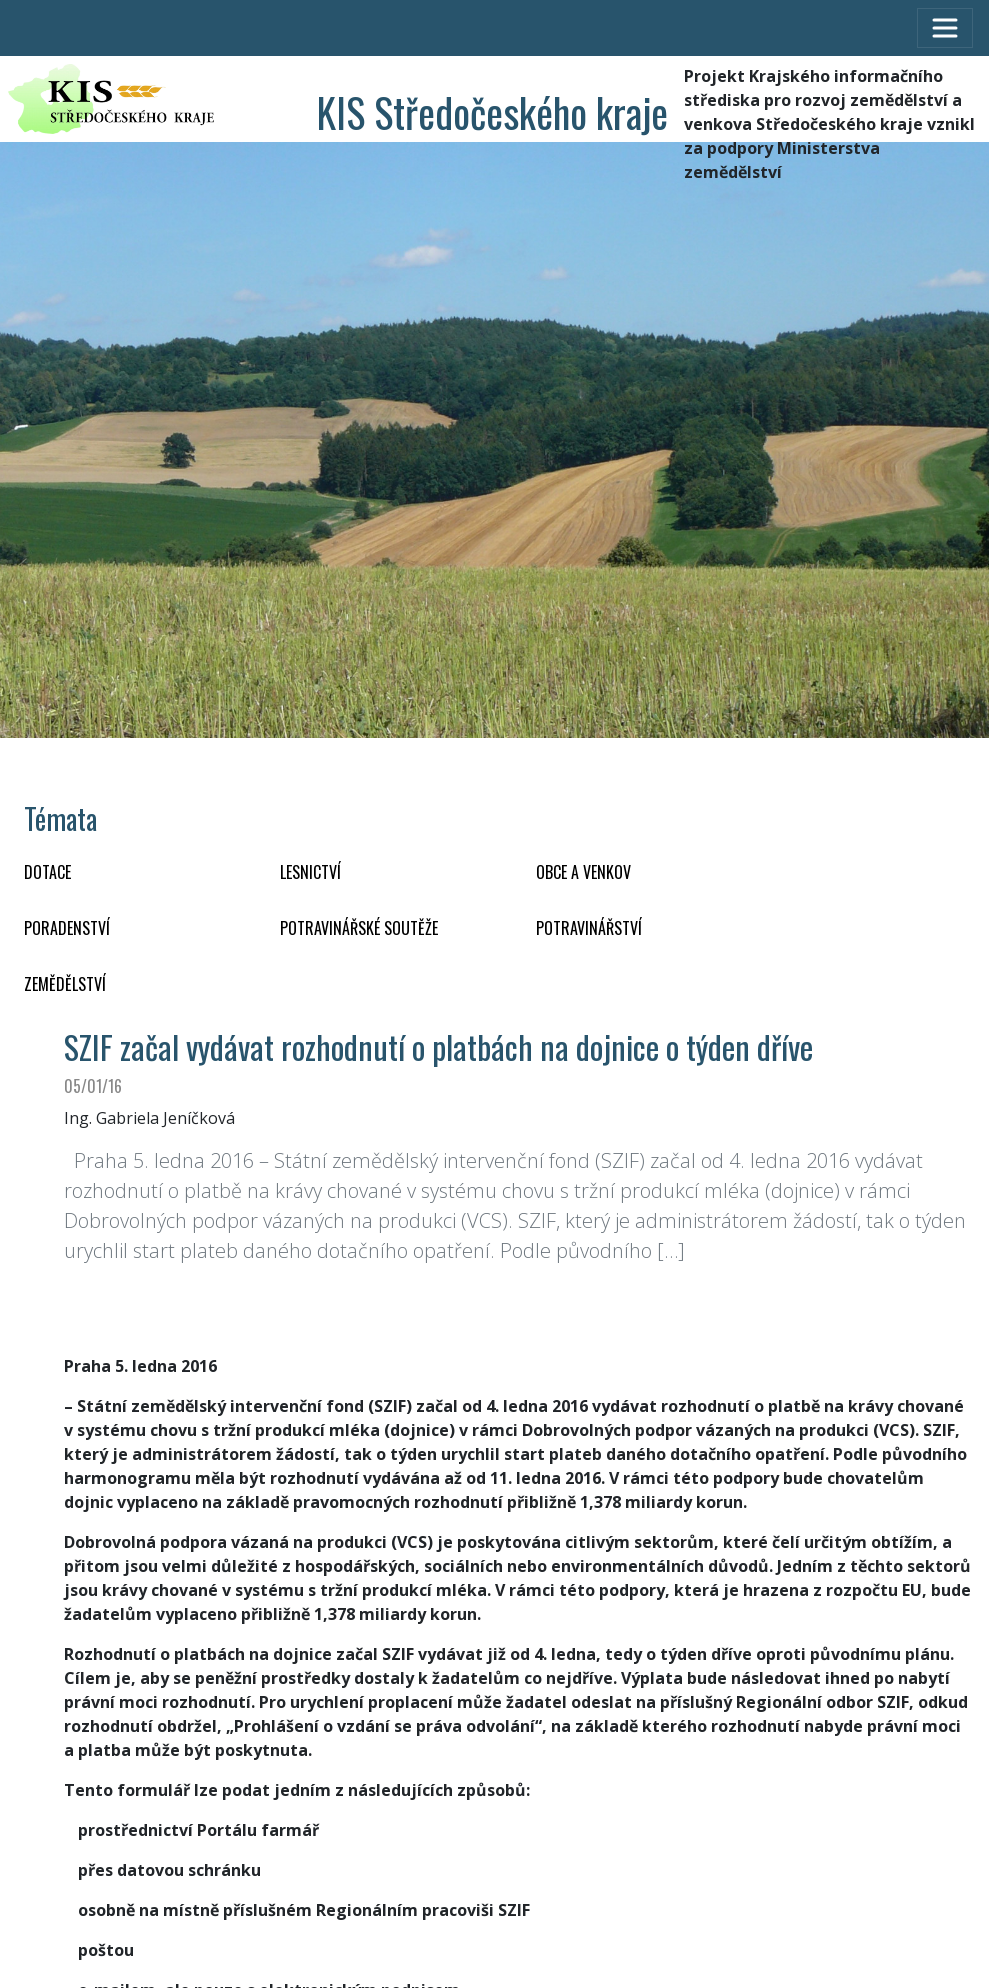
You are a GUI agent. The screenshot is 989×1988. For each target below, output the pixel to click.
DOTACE (47, 872)
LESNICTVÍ (310, 872)
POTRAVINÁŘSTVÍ (589, 928)
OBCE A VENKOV (583, 872)
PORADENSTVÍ (67, 928)
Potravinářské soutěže (359, 928)
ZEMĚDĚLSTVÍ (65, 984)
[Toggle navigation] (945, 28)
